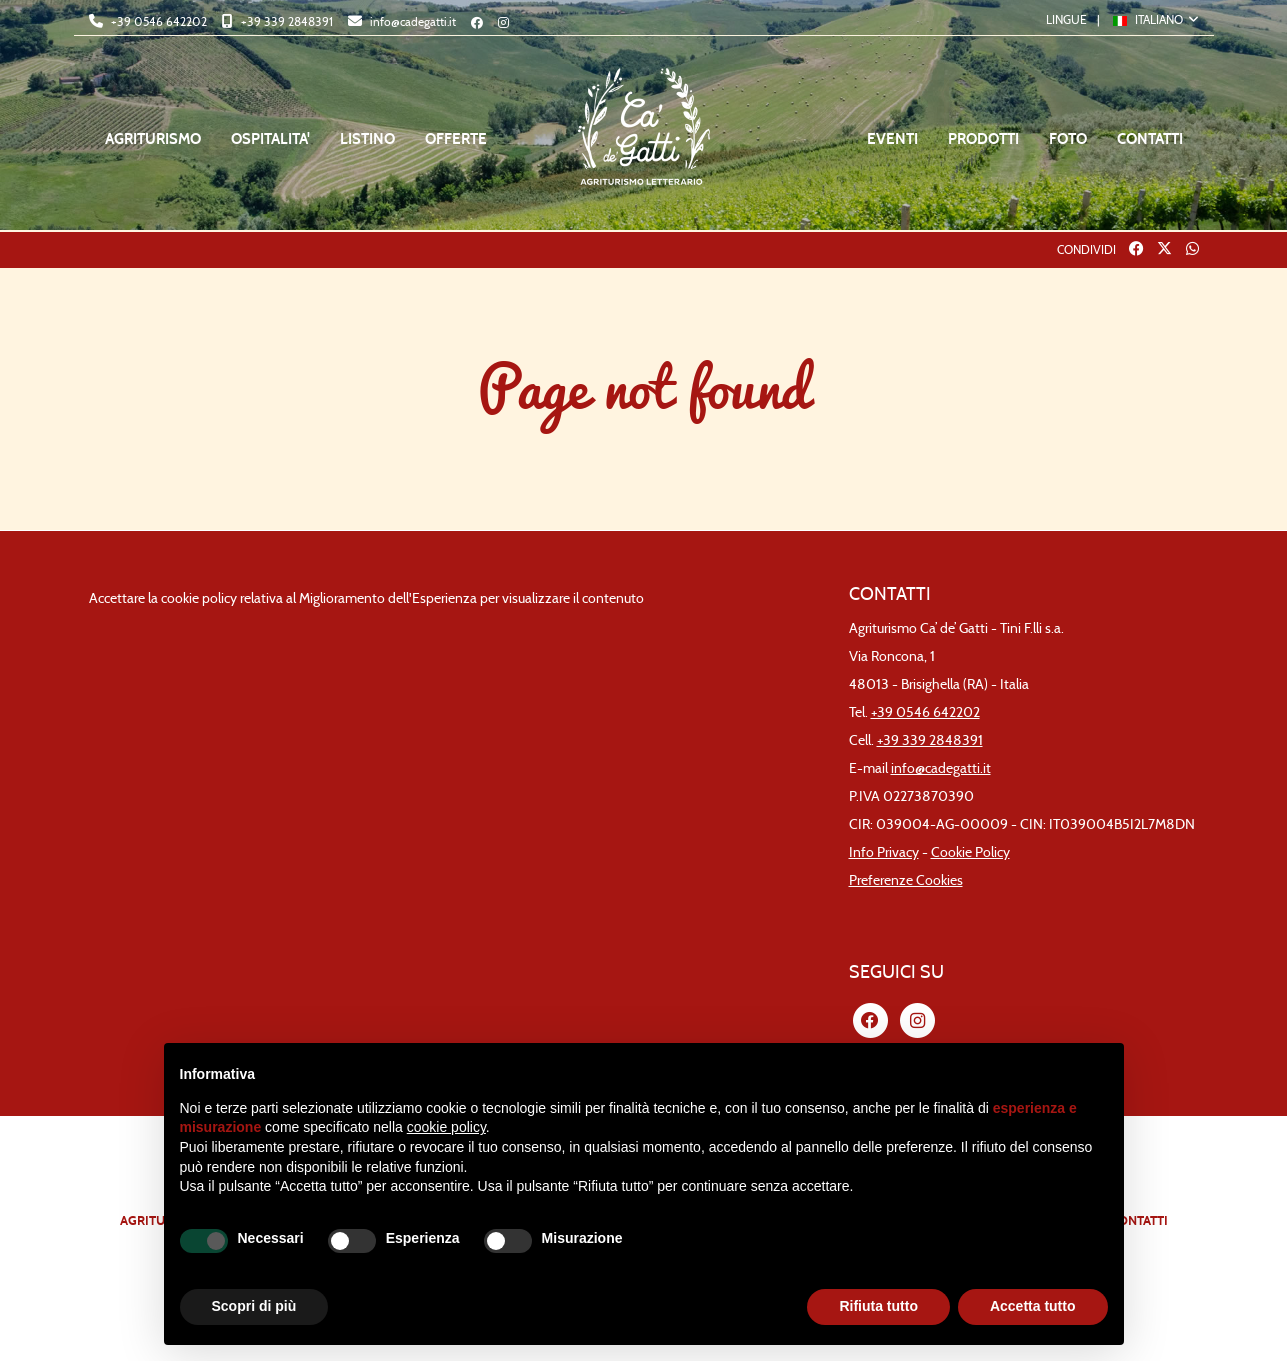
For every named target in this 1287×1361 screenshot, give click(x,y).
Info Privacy (884, 852)
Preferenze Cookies (906, 880)
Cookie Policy (970, 852)
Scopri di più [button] (254, 1306)
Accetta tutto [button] (1033, 1306)
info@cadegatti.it (411, 21)
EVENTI (892, 139)
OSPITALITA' (270, 139)
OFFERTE (456, 139)
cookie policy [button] (446, 1127)
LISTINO (367, 139)
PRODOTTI (983, 139)
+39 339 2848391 (285, 21)
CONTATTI (1150, 139)
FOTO (1068, 139)
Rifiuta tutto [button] (878, 1306)
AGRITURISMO (153, 139)
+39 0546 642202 (157, 21)
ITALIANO (1149, 19)
